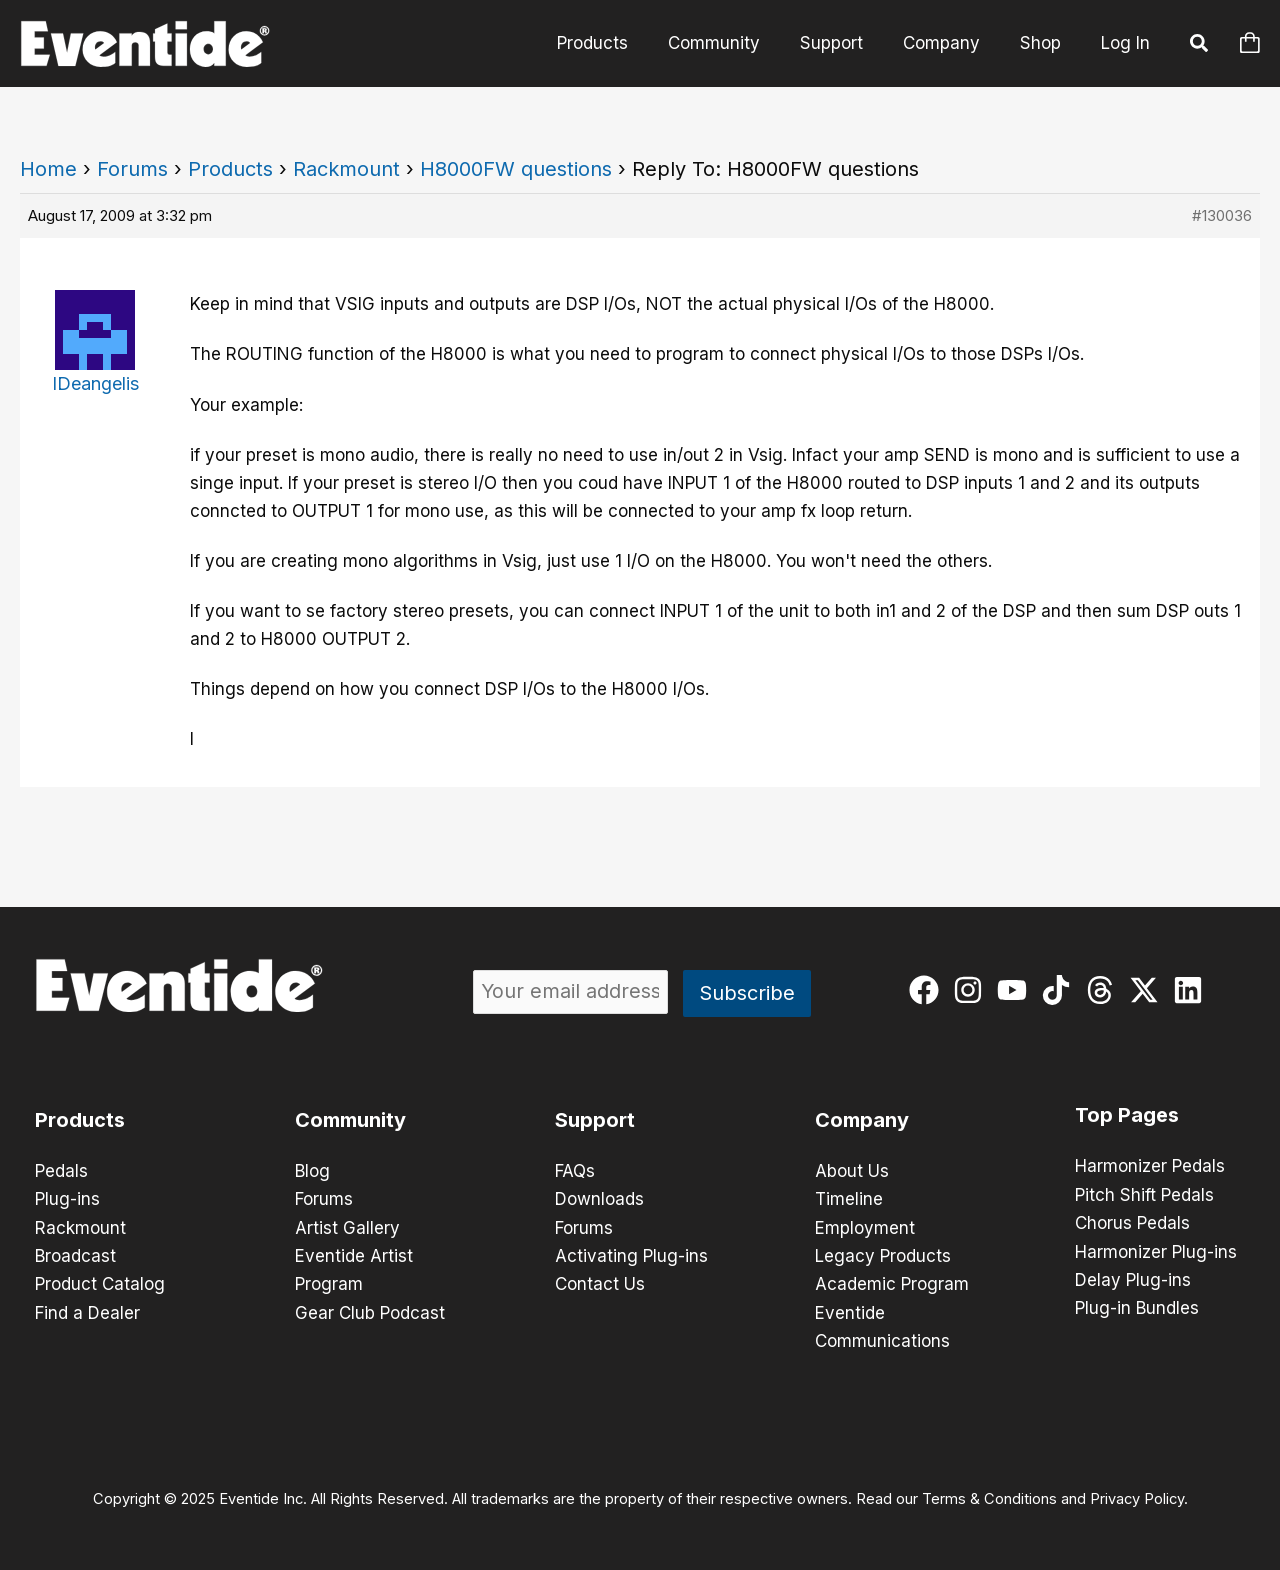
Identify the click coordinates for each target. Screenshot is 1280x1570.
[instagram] (972, 990)
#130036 (1222, 215)
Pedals (61, 1171)
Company (862, 1120)
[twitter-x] (1148, 990)
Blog (312, 1171)
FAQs (575, 1171)
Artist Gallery (347, 1227)
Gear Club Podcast (370, 1311)
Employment (865, 1227)
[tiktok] (1060, 990)
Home (48, 169)
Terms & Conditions (989, 1496)
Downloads (599, 1199)
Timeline (849, 1199)
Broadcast (75, 1255)
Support (595, 1120)
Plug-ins (67, 1199)
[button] (1200, 46)
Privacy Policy (1137, 1496)
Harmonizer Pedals (1150, 1166)
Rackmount (346, 169)
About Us (852, 1171)
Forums (132, 169)
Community (350, 1120)
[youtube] (1016, 990)
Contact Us (600, 1283)
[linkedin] (1192, 990)
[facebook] (928, 990)
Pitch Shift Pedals (1144, 1194)
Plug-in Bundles (1137, 1306)
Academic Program (892, 1283)
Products (230, 169)
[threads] (1104, 990)
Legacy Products (883, 1255)
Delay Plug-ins (1133, 1278)
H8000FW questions (516, 169)
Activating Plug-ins (631, 1255)
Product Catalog (100, 1283)
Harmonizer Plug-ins (1156, 1250)
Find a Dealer (87, 1311)
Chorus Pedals (1132, 1222)
